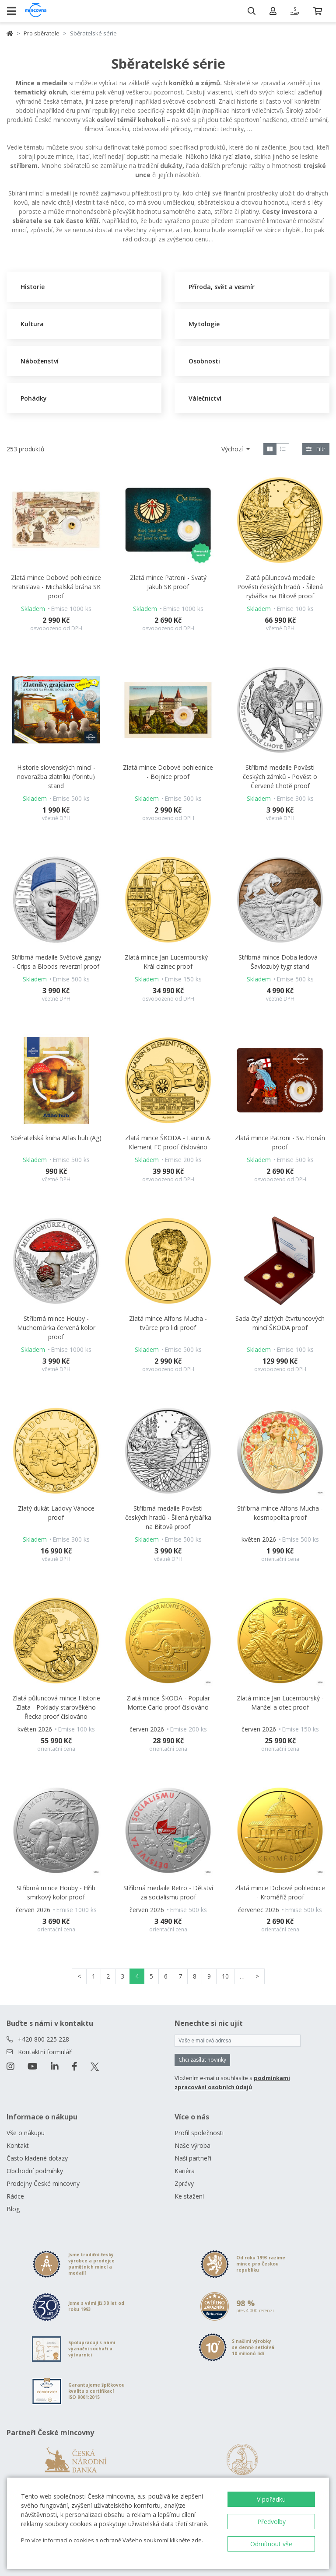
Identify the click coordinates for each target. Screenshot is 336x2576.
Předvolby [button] (271, 2521)
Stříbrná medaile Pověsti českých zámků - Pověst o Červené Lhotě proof (280, 776)
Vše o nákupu (26, 2133)
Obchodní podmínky (35, 2171)
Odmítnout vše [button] (271, 2544)
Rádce (15, 2196)
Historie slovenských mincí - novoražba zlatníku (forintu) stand (56, 776)
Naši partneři (193, 2158)
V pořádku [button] (271, 2499)
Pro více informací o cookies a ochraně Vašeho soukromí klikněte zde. (112, 2540)
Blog (13, 2209)
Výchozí (233, 449)
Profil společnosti (199, 2133)
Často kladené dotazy (37, 2158)
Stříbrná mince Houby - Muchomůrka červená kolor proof (56, 1327)
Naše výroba (192, 2145)
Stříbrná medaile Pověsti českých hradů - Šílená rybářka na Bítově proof (168, 1517)
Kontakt (18, 2145)
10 (225, 1976)
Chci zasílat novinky (202, 2059)
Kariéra (185, 2171)
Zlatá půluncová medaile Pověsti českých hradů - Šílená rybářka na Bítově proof (280, 586)
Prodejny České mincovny (43, 2183)
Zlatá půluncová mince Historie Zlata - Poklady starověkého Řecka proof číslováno (56, 1707)
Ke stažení (189, 2196)
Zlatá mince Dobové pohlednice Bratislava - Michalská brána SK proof (56, 586)
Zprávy (184, 2183)
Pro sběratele (42, 33)
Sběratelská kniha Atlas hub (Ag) (56, 1138)
